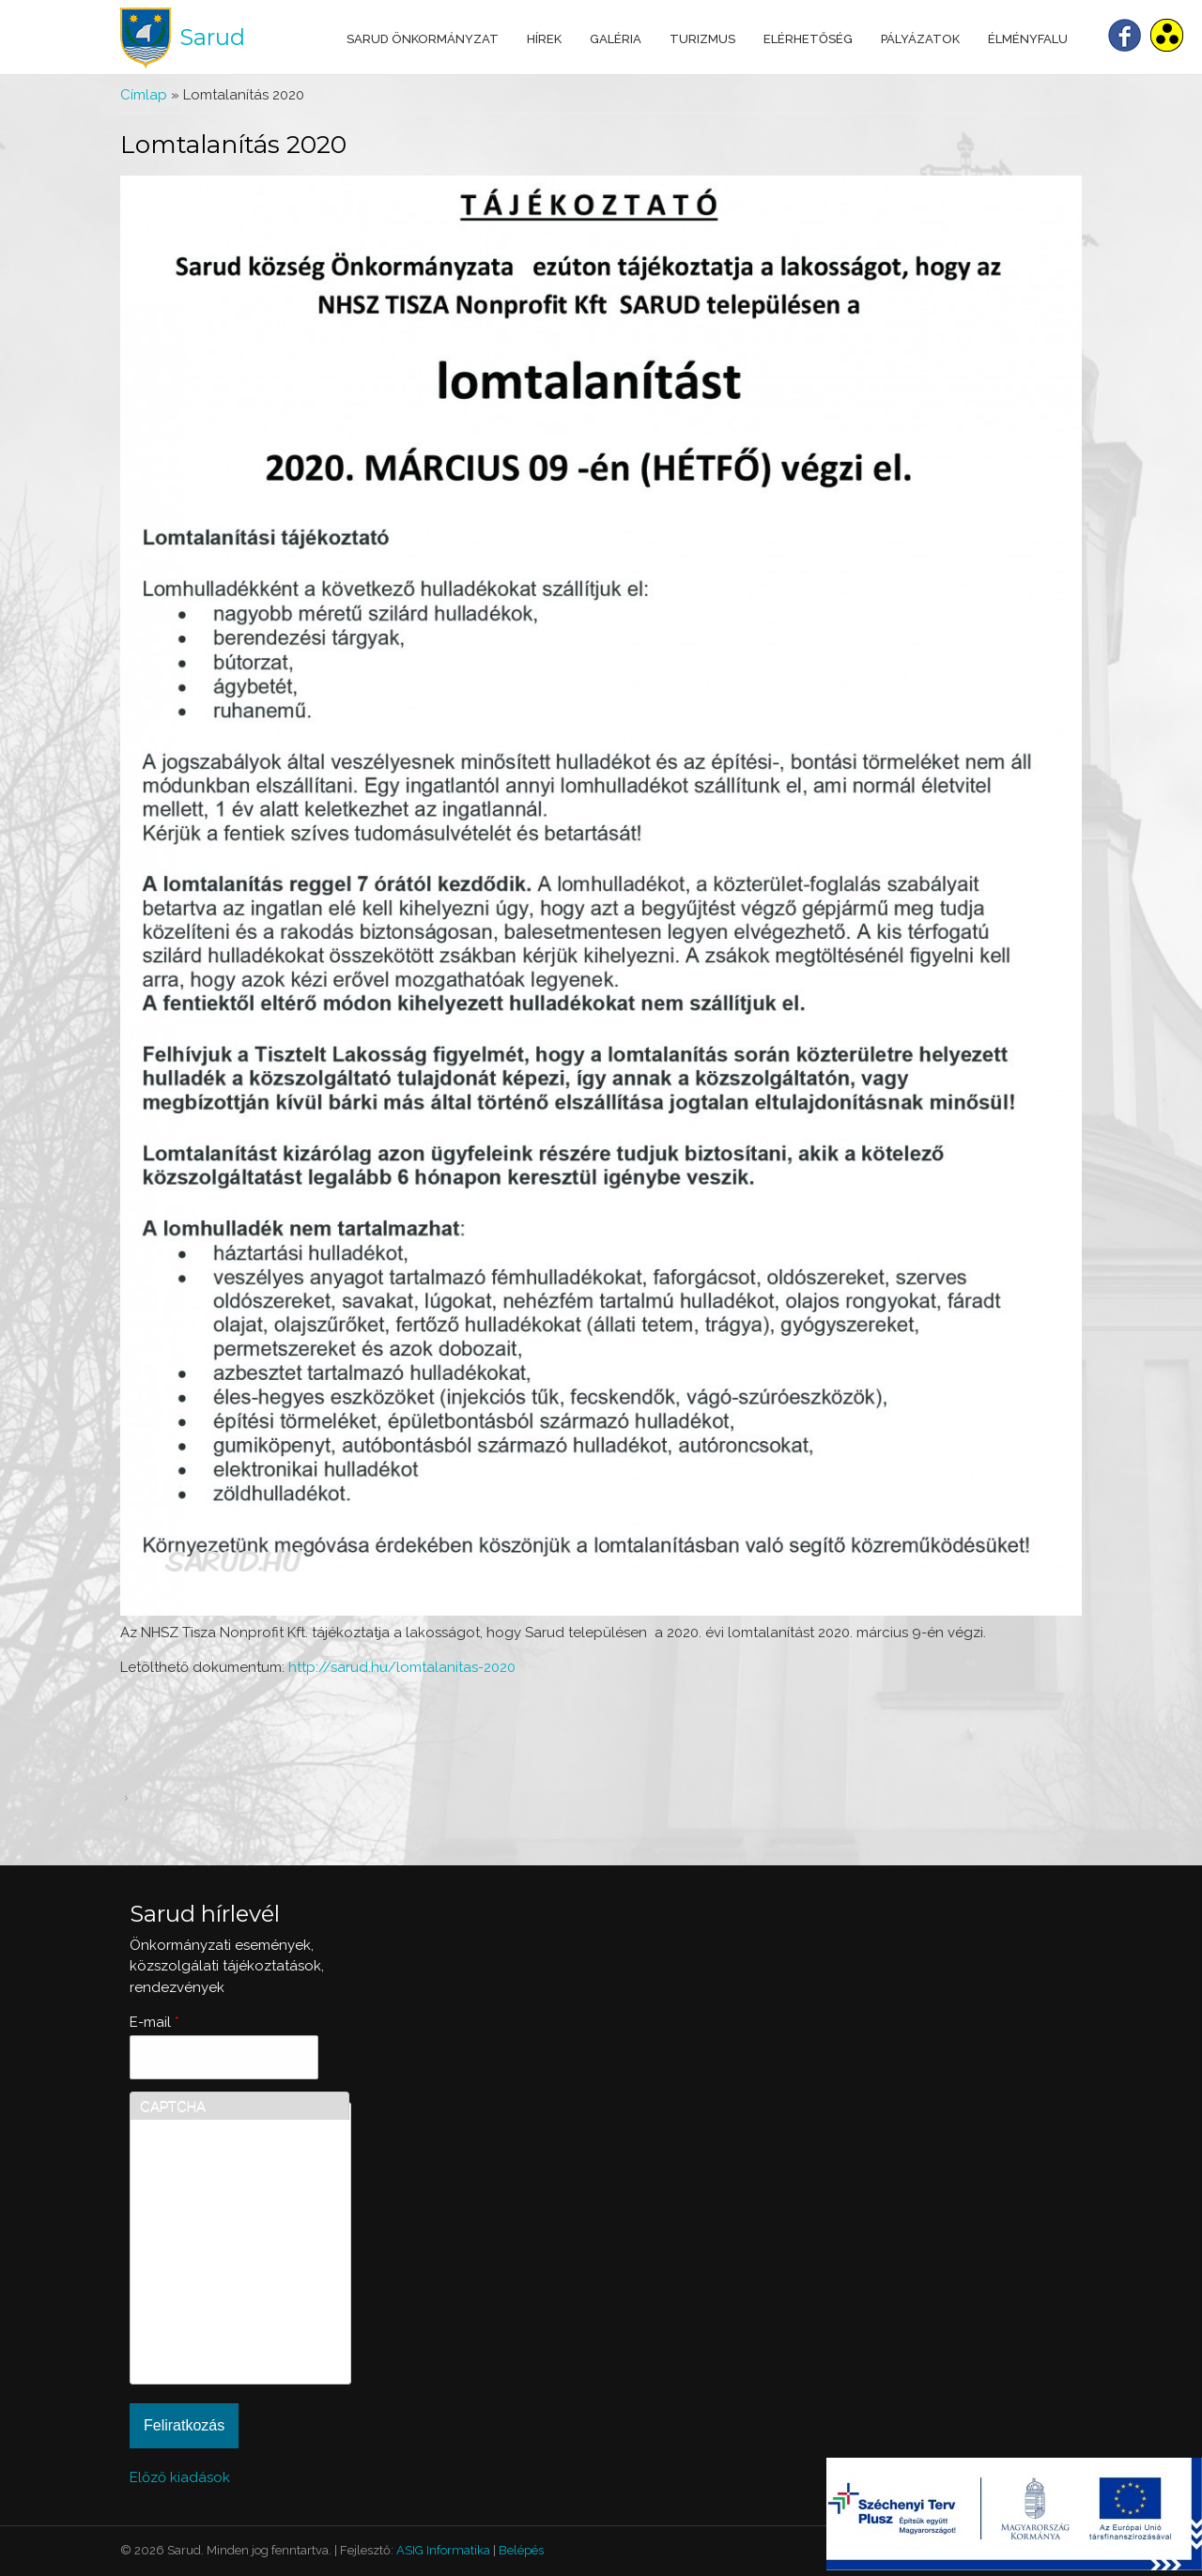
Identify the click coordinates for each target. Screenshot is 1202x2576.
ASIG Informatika (443, 2550)
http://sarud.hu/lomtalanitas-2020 (402, 1667)
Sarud (212, 37)
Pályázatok (920, 39)
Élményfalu (1028, 39)
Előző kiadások (180, 2477)
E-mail (154, 2022)
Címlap (143, 94)
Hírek (544, 39)
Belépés (521, 2550)
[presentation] (217, 2306)
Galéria (615, 39)
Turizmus (702, 39)
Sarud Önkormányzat (423, 39)
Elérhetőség (808, 39)
